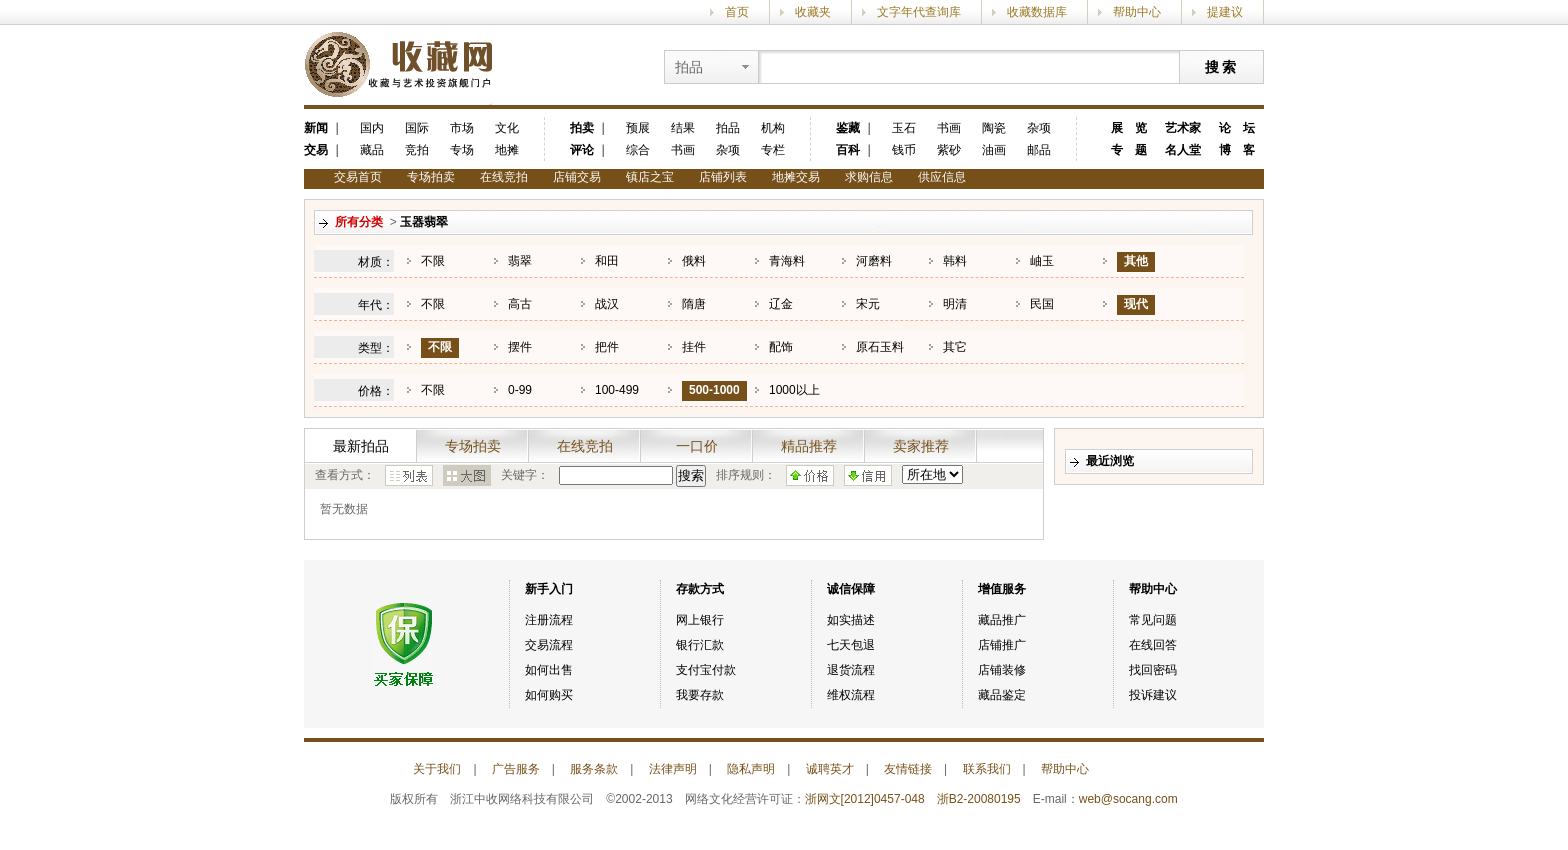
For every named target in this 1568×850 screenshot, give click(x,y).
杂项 (728, 150)
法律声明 (673, 769)
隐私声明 (751, 769)
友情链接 (908, 769)
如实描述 (851, 620)
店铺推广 (1002, 645)
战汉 (607, 304)
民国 (1042, 304)
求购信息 (869, 177)
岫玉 (1042, 261)
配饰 (781, 347)
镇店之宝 (650, 177)
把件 (607, 347)
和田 (607, 261)
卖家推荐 (921, 446)
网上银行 (700, 620)
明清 (955, 304)
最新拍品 (361, 446)
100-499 (617, 390)
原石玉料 (880, 347)
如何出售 (549, 670)
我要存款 (700, 695)
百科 (848, 150)
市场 (462, 128)
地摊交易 (796, 177)
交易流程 (549, 645)
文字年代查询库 (919, 12)
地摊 (507, 150)
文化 (507, 128)
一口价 (697, 446)
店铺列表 (723, 177)
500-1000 (714, 390)
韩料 (955, 261)
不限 (433, 261)
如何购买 (549, 695)
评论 (582, 150)
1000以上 (794, 390)
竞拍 (417, 150)
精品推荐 (809, 446)
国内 (372, 128)
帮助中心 (1137, 12)
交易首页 (358, 177)
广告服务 (516, 769)
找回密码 (1153, 670)
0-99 (520, 390)
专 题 (1129, 150)
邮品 (1039, 150)
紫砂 (949, 150)
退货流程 (851, 670)
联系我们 (987, 769)
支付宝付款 (706, 670)
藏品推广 (1002, 620)
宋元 (868, 304)
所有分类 (359, 222)
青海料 (787, 261)
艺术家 (1183, 128)
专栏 (773, 150)
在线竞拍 (504, 177)
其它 (955, 347)
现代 (1136, 304)
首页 (737, 12)
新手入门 (549, 589)
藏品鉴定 (1002, 695)
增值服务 (1002, 589)
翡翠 (520, 261)
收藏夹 (813, 12)
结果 (683, 128)
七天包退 (851, 645)
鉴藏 (848, 128)
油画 (994, 150)
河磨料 (874, 261)
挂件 (694, 347)
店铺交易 (577, 177)
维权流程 (851, 695)
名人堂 (1183, 150)
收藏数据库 (1037, 12)
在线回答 (1153, 645)
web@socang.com (1128, 799)
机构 (773, 128)
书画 (683, 150)
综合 (638, 150)
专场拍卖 (431, 177)
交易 (316, 150)
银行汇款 (700, 645)
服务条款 (594, 769)
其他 (1136, 261)
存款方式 (700, 589)
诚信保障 (851, 589)
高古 (520, 304)
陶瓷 (994, 128)
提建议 (1225, 12)
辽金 (781, 304)
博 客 (1237, 150)
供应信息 (942, 177)
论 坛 (1237, 128)
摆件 (520, 347)
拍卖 (582, 128)
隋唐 (694, 304)
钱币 (904, 150)
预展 (638, 128)
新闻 (316, 128)
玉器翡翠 (424, 222)
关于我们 (437, 769)
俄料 (694, 261)
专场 (462, 150)
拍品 (728, 128)
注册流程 (549, 620)
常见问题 (1153, 620)
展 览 (1129, 128)
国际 (417, 128)
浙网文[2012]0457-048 (865, 799)
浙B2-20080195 (979, 799)
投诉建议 (1153, 695)
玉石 (904, 128)
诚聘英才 (830, 769)
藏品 (372, 150)
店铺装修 (1002, 670)
